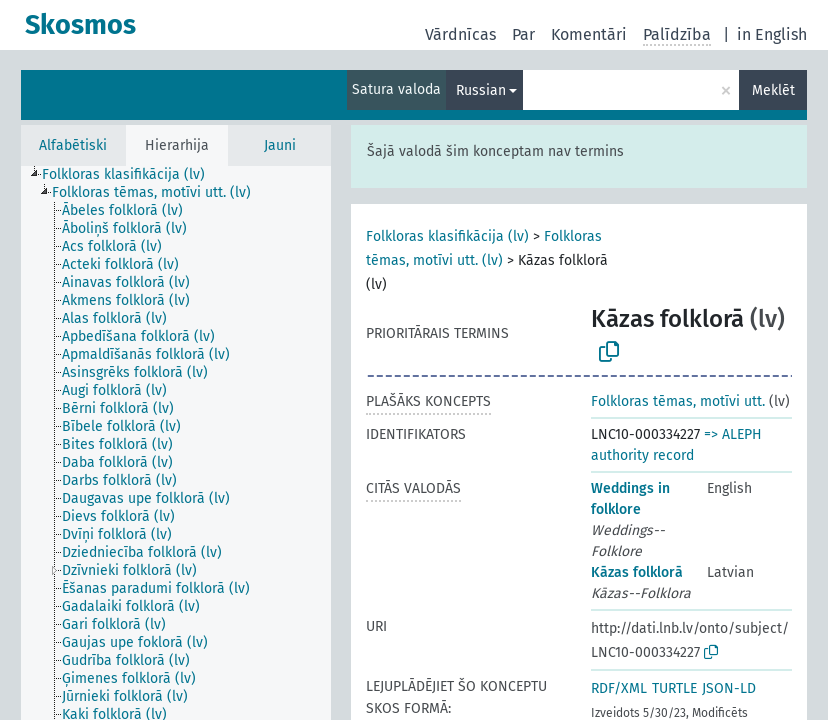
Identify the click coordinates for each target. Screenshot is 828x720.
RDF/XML (619, 688)
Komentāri (589, 34)
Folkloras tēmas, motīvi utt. (678, 401)
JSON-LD (729, 688)
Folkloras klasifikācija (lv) (447, 236)
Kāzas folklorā (637, 572)
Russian (481, 90)
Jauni (280, 145)
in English (772, 34)
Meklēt (773, 90)
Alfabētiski (73, 145)
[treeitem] (132, 175)
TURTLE (674, 688)
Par (523, 34)
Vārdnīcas (460, 34)
